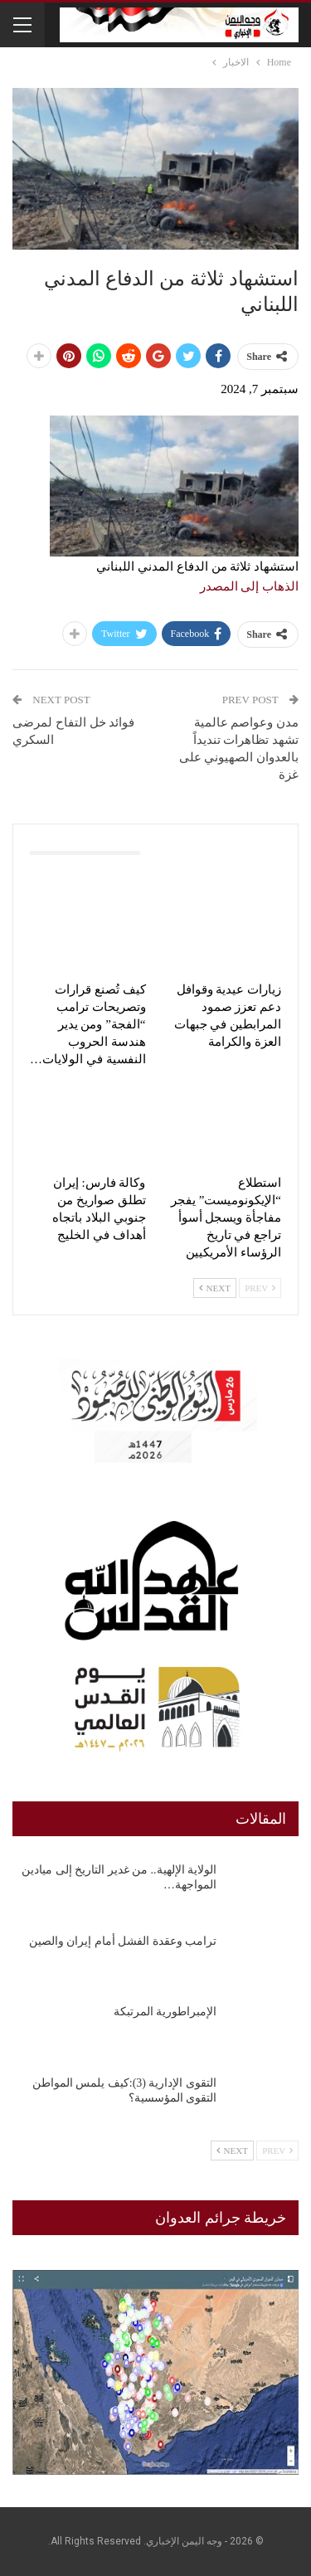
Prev (260, 1288)
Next (215, 1288)
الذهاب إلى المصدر (249, 586)
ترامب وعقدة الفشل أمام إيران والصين (123, 1941)
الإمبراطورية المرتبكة (165, 2011)
